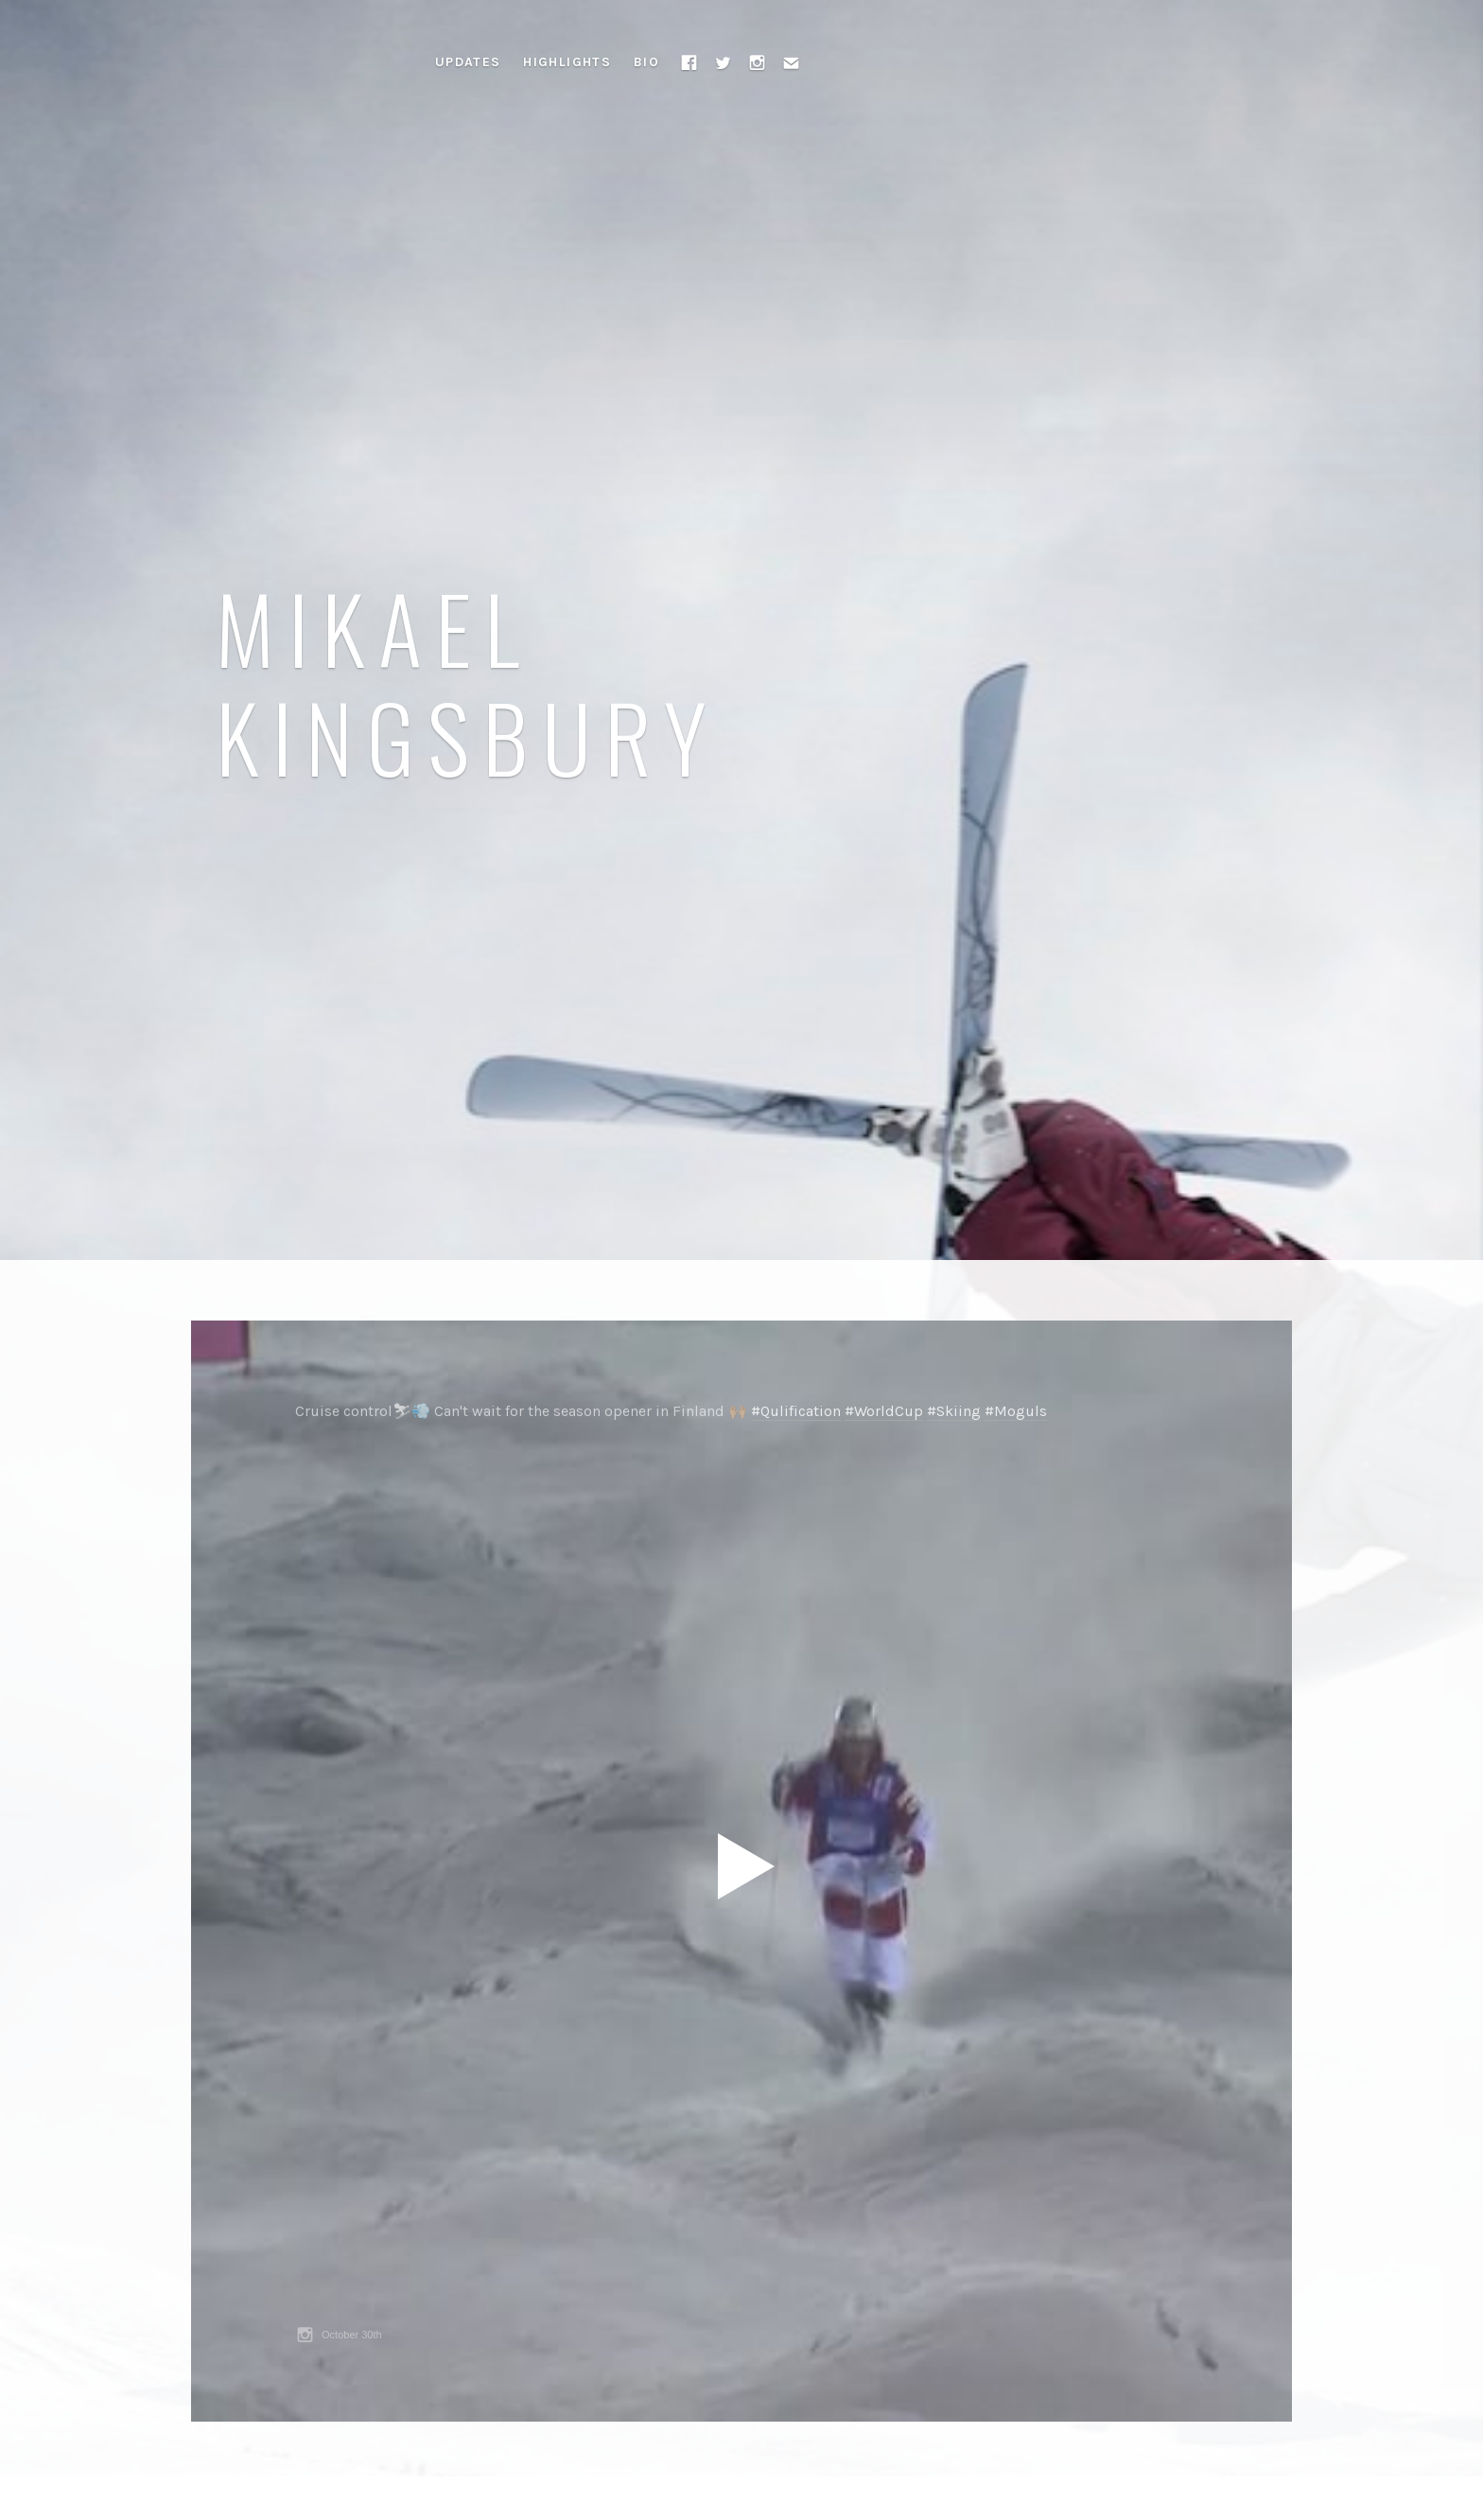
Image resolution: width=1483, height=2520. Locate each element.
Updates (468, 62)
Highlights (567, 62)
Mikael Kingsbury (468, 681)
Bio (646, 62)
